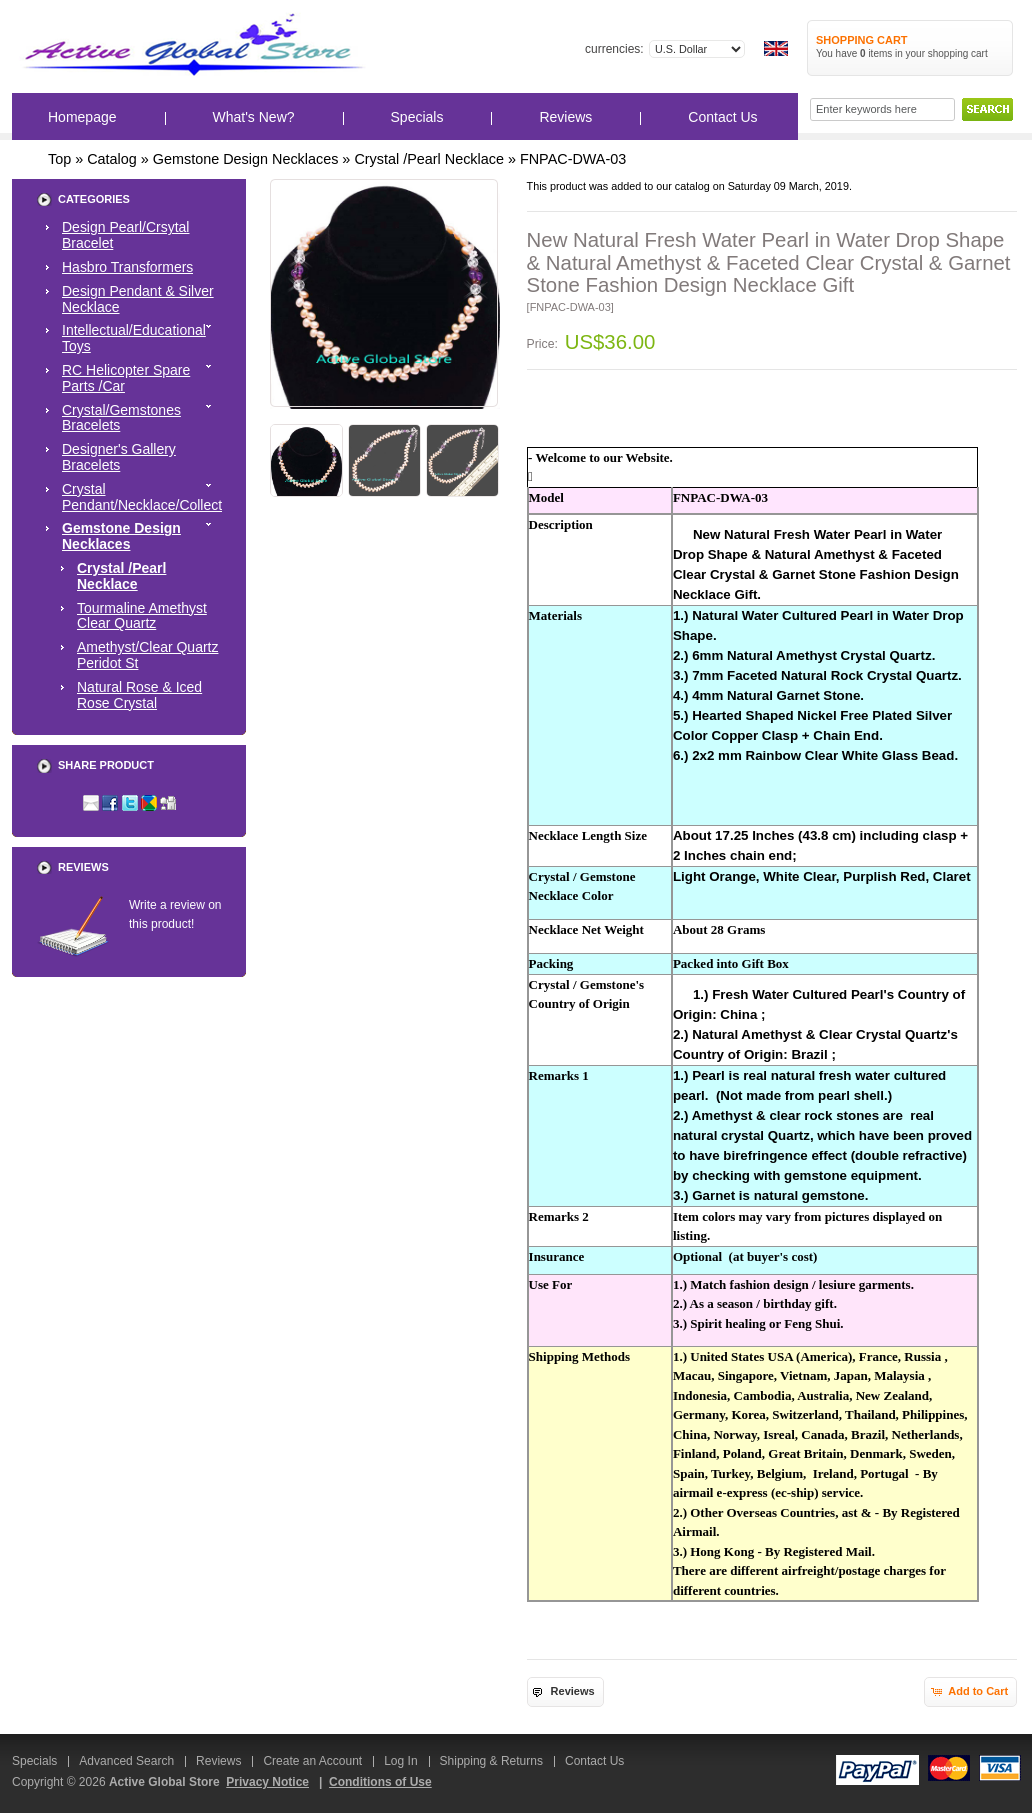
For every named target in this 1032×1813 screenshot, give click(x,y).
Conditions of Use (380, 1782)
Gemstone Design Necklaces (246, 159)
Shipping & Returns (491, 1761)
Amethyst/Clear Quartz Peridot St (147, 655)
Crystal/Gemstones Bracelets (142, 418)
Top (59, 159)
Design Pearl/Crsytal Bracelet (125, 235)
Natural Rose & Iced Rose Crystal (139, 695)
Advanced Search (126, 1761)
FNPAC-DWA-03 (573, 159)
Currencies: (614, 49)
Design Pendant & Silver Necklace (138, 299)
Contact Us (722, 117)
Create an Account (312, 1761)
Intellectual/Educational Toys (142, 338)
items (876, 53)
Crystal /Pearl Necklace (429, 159)
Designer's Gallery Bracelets (119, 457)
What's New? (254, 117)
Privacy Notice (267, 1782)
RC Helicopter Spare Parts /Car (142, 378)
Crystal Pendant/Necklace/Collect (142, 497)
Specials (417, 117)
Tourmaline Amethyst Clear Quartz (142, 616)
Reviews (565, 117)
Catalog (112, 159)
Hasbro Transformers (127, 267)
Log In (400, 1761)
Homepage (82, 117)
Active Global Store (164, 1782)
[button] (565, 1692)
